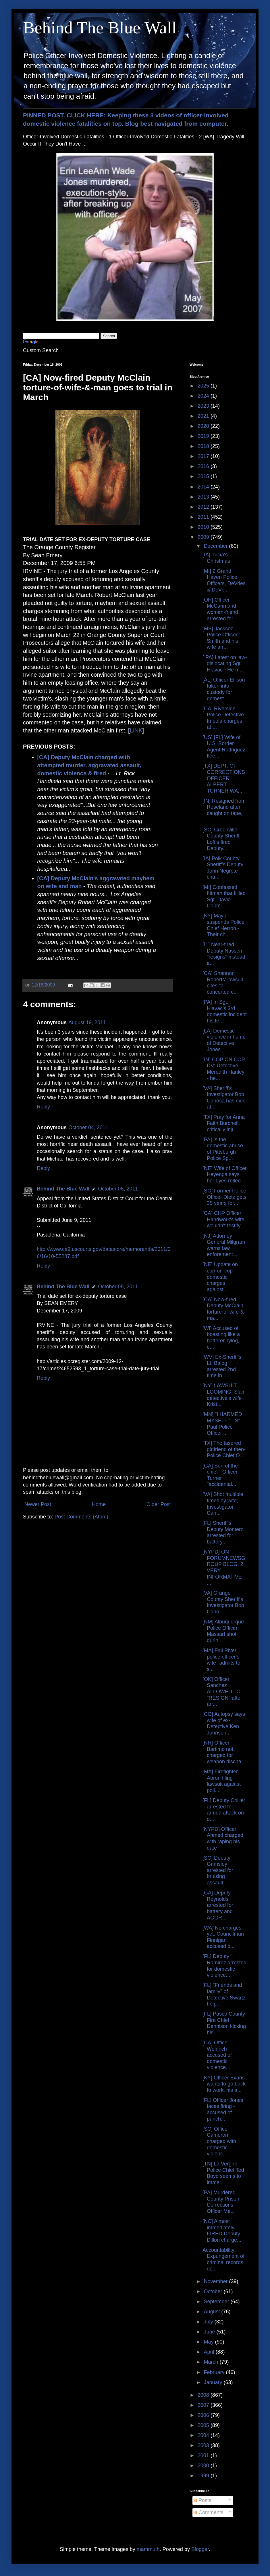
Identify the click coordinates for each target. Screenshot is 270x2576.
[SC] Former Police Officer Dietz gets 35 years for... (224, 1197)
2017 (204, 456)
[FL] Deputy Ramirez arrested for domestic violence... (224, 1965)
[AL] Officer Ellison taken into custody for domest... (224, 689)
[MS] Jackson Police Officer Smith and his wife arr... (220, 638)
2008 (204, 2395)
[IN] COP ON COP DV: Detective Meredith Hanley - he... (224, 1069)
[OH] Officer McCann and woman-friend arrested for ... (221, 609)
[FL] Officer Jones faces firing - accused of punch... (223, 2109)
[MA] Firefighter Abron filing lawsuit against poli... (222, 1781)
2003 (204, 2445)
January (213, 2382)
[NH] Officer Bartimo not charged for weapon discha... (224, 1752)
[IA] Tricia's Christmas (216, 558)
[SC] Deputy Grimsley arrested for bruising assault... (218, 1870)
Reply (43, 1107)
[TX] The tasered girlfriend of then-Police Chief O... (224, 1449)
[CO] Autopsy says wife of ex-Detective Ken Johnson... (224, 1723)
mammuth (148, 2549)
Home (99, 1504)
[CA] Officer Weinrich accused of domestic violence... (217, 2055)
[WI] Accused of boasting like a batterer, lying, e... (221, 1337)
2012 (204, 507)
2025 (204, 386)
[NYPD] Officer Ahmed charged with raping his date (223, 1838)
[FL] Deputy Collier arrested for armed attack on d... (224, 1810)
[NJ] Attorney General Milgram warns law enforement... (224, 1245)
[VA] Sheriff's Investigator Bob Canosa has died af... (224, 1097)
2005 (204, 2425)
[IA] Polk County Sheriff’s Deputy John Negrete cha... (223, 868)
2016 (204, 466)
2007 (204, 2405)
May (209, 2342)
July (209, 2322)
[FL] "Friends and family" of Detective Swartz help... (224, 1994)
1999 (204, 2475)
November (216, 2281)
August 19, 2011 (87, 1022)
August (212, 2311)
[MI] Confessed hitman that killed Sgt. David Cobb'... (224, 896)
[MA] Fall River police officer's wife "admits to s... (221, 1660)
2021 (204, 416)
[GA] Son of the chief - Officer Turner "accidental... (220, 1475)
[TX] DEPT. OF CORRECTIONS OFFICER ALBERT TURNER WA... (224, 778)
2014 (204, 487)
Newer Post (37, 1504)
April (209, 2352)
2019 (204, 436)
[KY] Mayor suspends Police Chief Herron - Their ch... (223, 925)
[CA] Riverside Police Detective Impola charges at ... (223, 718)
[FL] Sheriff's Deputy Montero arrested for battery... (223, 1532)
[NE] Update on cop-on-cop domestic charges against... (220, 1277)
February (215, 2372)
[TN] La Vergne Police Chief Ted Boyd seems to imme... (223, 2173)
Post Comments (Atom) (81, 1517)
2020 (204, 426)
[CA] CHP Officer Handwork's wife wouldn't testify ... (224, 1219)
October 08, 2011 (118, 1189)
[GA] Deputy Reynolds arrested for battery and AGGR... (218, 1905)
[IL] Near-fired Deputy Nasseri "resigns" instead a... (224, 954)
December (216, 546)
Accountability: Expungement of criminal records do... (223, 2259)
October (213, 2291)
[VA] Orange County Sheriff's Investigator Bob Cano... (223, 1602)
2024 (204, 396)
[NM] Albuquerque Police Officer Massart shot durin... (223, 1631)
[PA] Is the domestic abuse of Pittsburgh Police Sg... (223, 1149)
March (211, 2362)
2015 (204, 476)
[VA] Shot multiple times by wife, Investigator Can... (223, 1503)
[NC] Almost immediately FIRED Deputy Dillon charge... (222, 2230)
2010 (204, 527)
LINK (136, 730)
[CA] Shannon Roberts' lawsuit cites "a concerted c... (223, 982)
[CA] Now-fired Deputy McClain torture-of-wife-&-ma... (224, 1309)
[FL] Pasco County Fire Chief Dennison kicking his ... (224, 2023)
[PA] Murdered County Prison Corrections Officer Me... (221, 2202)
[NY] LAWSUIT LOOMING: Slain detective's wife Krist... (224, 1395)
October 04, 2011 (88, 1127)
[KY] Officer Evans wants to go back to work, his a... (224, 2084)
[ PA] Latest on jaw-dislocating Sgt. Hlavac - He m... (225, 664)
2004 (204, 2435)
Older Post (158, 1504)
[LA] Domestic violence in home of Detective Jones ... (224, 1040)
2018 (204, 446)
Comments (208, 2512)
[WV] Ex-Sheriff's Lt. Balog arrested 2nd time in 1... (222, 1366)
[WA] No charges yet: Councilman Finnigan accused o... (223, 1937)
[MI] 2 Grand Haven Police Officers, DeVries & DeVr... (224, 580)
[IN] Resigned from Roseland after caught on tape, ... (224, 810)
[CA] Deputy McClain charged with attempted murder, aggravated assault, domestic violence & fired (89, 765)
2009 (204, 537)
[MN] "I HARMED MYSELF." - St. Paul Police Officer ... (222, 1423)
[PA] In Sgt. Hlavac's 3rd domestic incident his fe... (225, 1011)
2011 (204, 517)
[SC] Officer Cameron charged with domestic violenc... (219, 2141)
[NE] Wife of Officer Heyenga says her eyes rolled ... (225, 1174)
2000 (204, 2465)
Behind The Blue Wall (100, 27)
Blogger (200, 2549)
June (210, 2332)
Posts (202, 2500)
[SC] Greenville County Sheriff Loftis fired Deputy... (221, 839)
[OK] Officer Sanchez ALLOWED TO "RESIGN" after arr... (222, 1691)
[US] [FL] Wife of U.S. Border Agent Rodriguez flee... (224, 746)
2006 (204, 2415)
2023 (204, 406)
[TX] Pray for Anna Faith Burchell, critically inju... (224, 1123)
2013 (204, 497)
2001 (204, 2455)
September (217, 2301)
